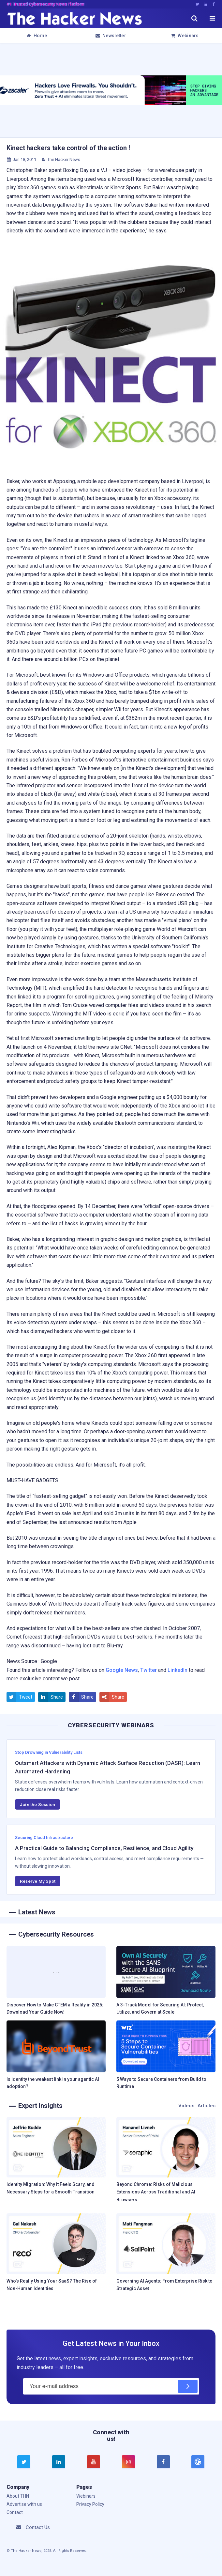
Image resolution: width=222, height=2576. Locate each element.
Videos (186, 2106)
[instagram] (128, 2462)
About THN (18, 2496)
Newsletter (111, 35)
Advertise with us (24, 2504)
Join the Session (37, 1804)
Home (37, 35)
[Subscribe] (188, 2386)
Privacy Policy (90, 2504)
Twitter (148, 1670)
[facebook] (163, 2462)
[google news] (198, 2461)
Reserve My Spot (37, 1881)
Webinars (185, 35)
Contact (15, 2512)
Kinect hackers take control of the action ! (68, 148)
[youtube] (93, 2462)
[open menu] (212, 18)
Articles (206, 2106)
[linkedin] (58, 2462)
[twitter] (23, 2462)
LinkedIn (177, 1670)
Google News (122, 1670)
